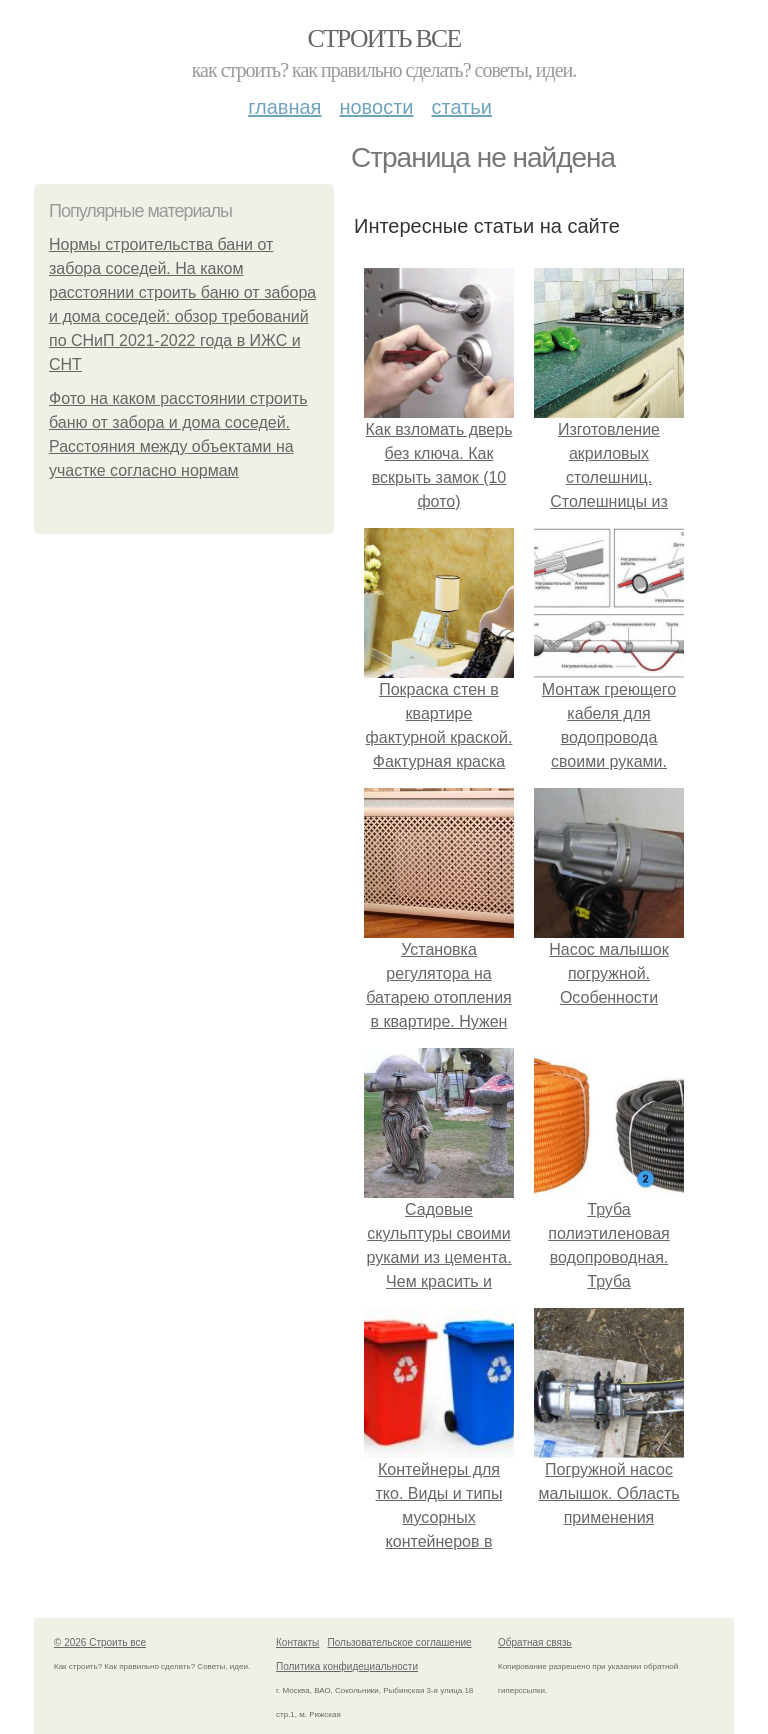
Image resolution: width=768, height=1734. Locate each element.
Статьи (461, 107)
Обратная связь (535, 1642)
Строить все (383, 38)
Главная (284, 107)
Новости (376, 107)
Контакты (297, 1642)
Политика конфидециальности (347, 1666)
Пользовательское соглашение (400, 1642)
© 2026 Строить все (100, 1642)
